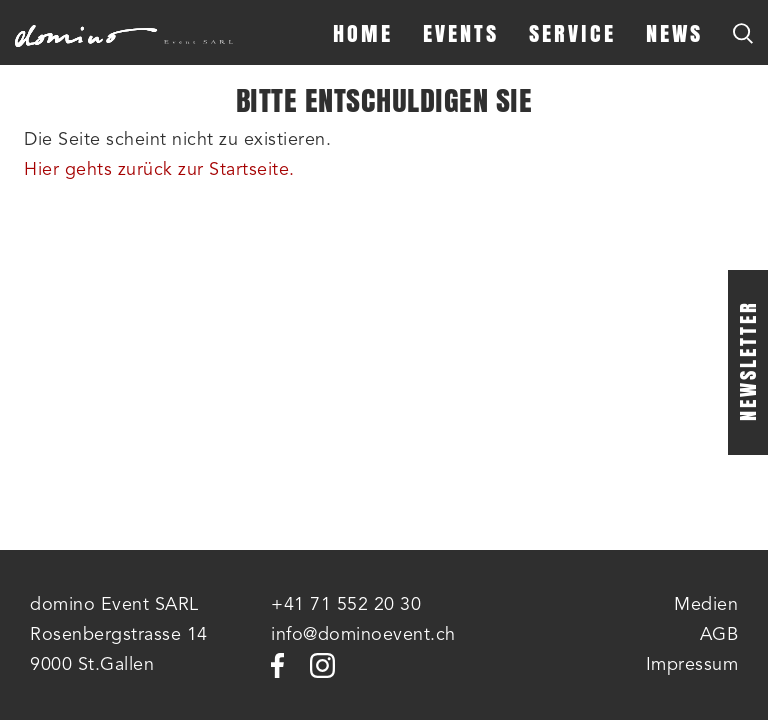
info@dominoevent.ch (363, 635)
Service (572, 33)
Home (363, 33)
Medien (706, 605)
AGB (719, 635)
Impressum (692, 665)
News (674, 33)
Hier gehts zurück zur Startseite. (159, 170)
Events (461, 33)
